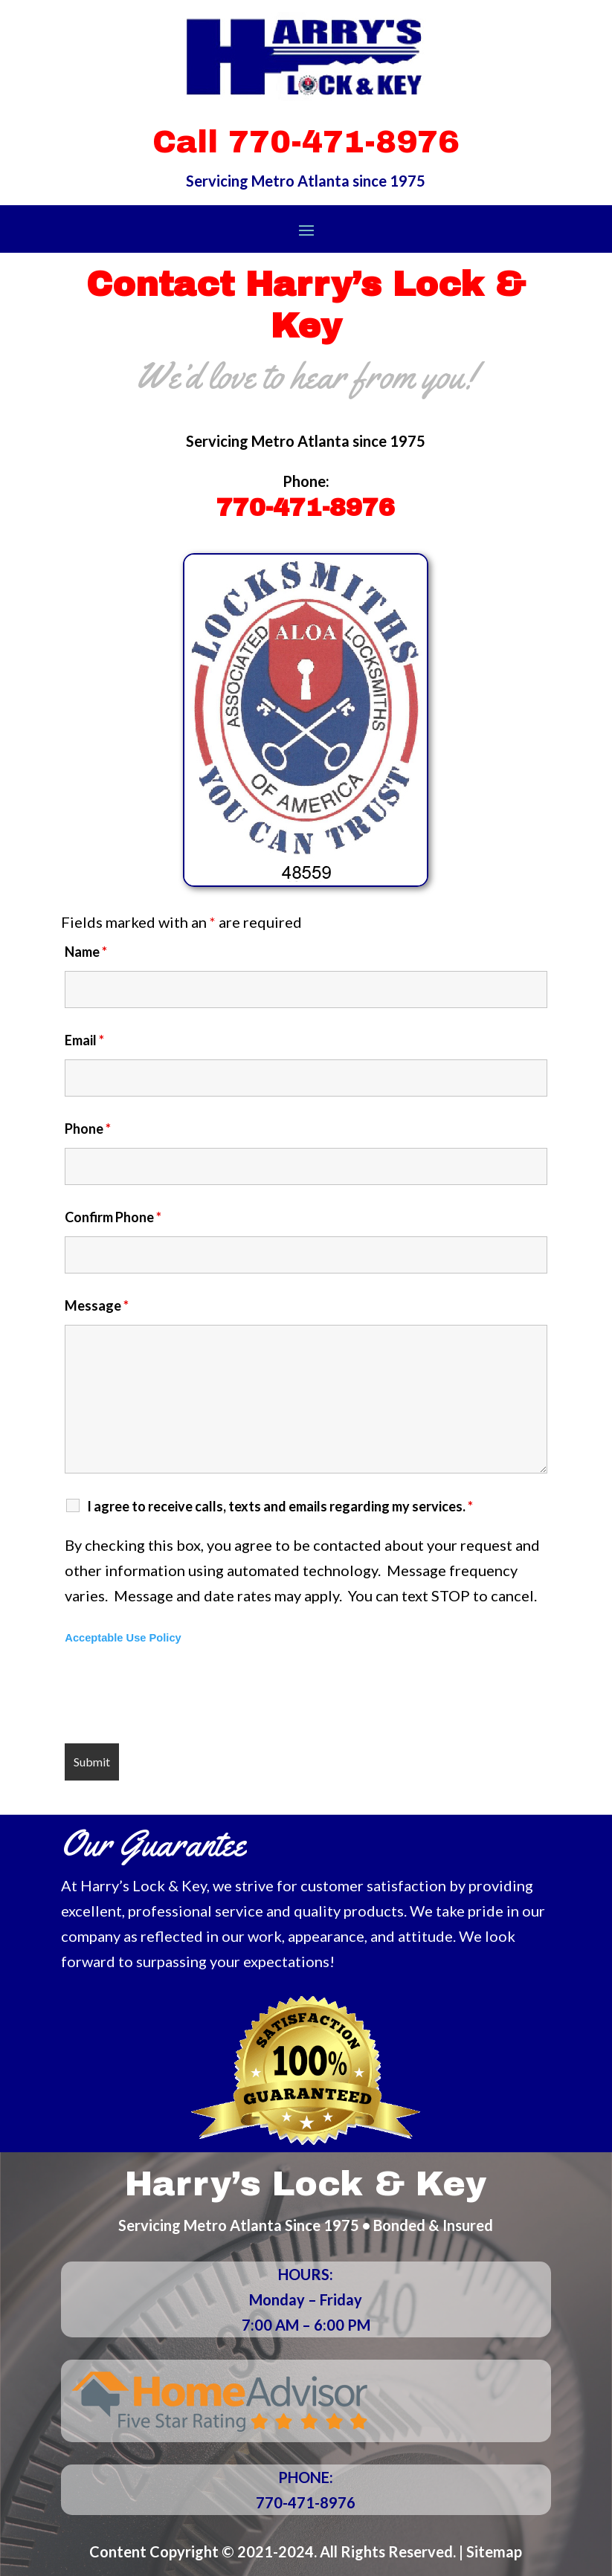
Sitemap (494, 2551)
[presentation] (178, 1696)
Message (97, 1305)
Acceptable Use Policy (123, 1638)
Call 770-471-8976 (305, 142)
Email (84, 1040)
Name (86, 951)
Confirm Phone (113, 1217)
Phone (88, 1128)
